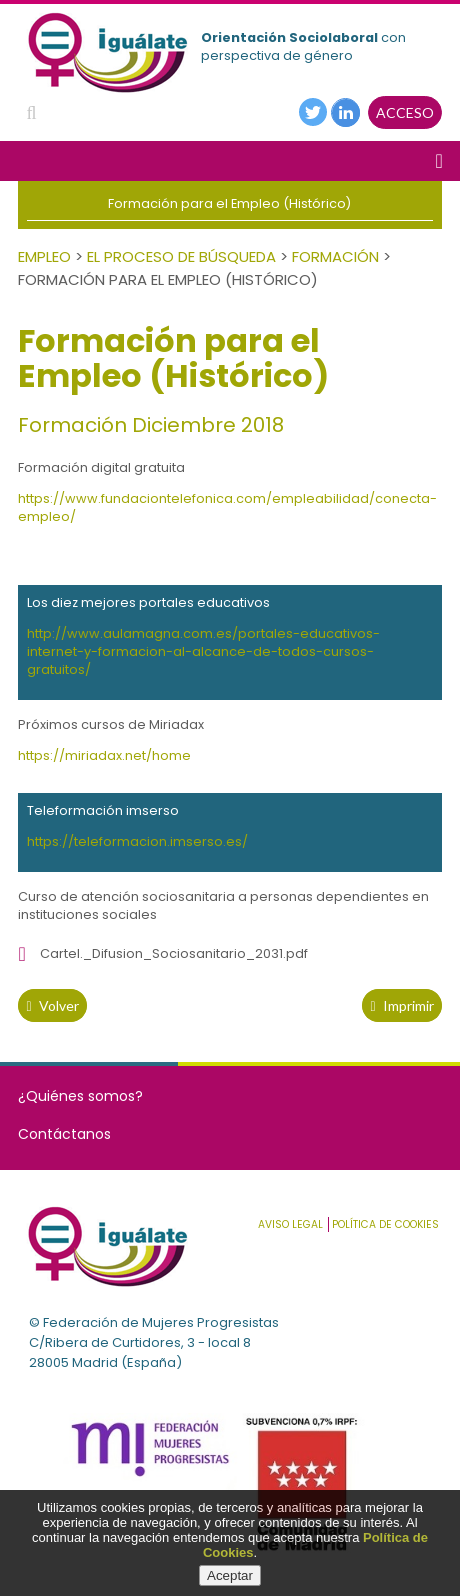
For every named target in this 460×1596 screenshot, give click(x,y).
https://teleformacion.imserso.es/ (137, 841)
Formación (335, 256)
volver (52, 1005)
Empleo (44, 256)
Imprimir (401, 1005)
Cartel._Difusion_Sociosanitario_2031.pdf (174, 953)
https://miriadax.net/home (104, 755)
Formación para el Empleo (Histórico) (229, 203)
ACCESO (405, 112)
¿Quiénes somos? (80, 1096)
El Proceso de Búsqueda (181, 256)
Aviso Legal (290, 1224)
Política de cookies (385, 1224)
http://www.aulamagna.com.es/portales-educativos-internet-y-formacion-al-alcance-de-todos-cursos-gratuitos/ (203, 651)
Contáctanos (64, 1134)
